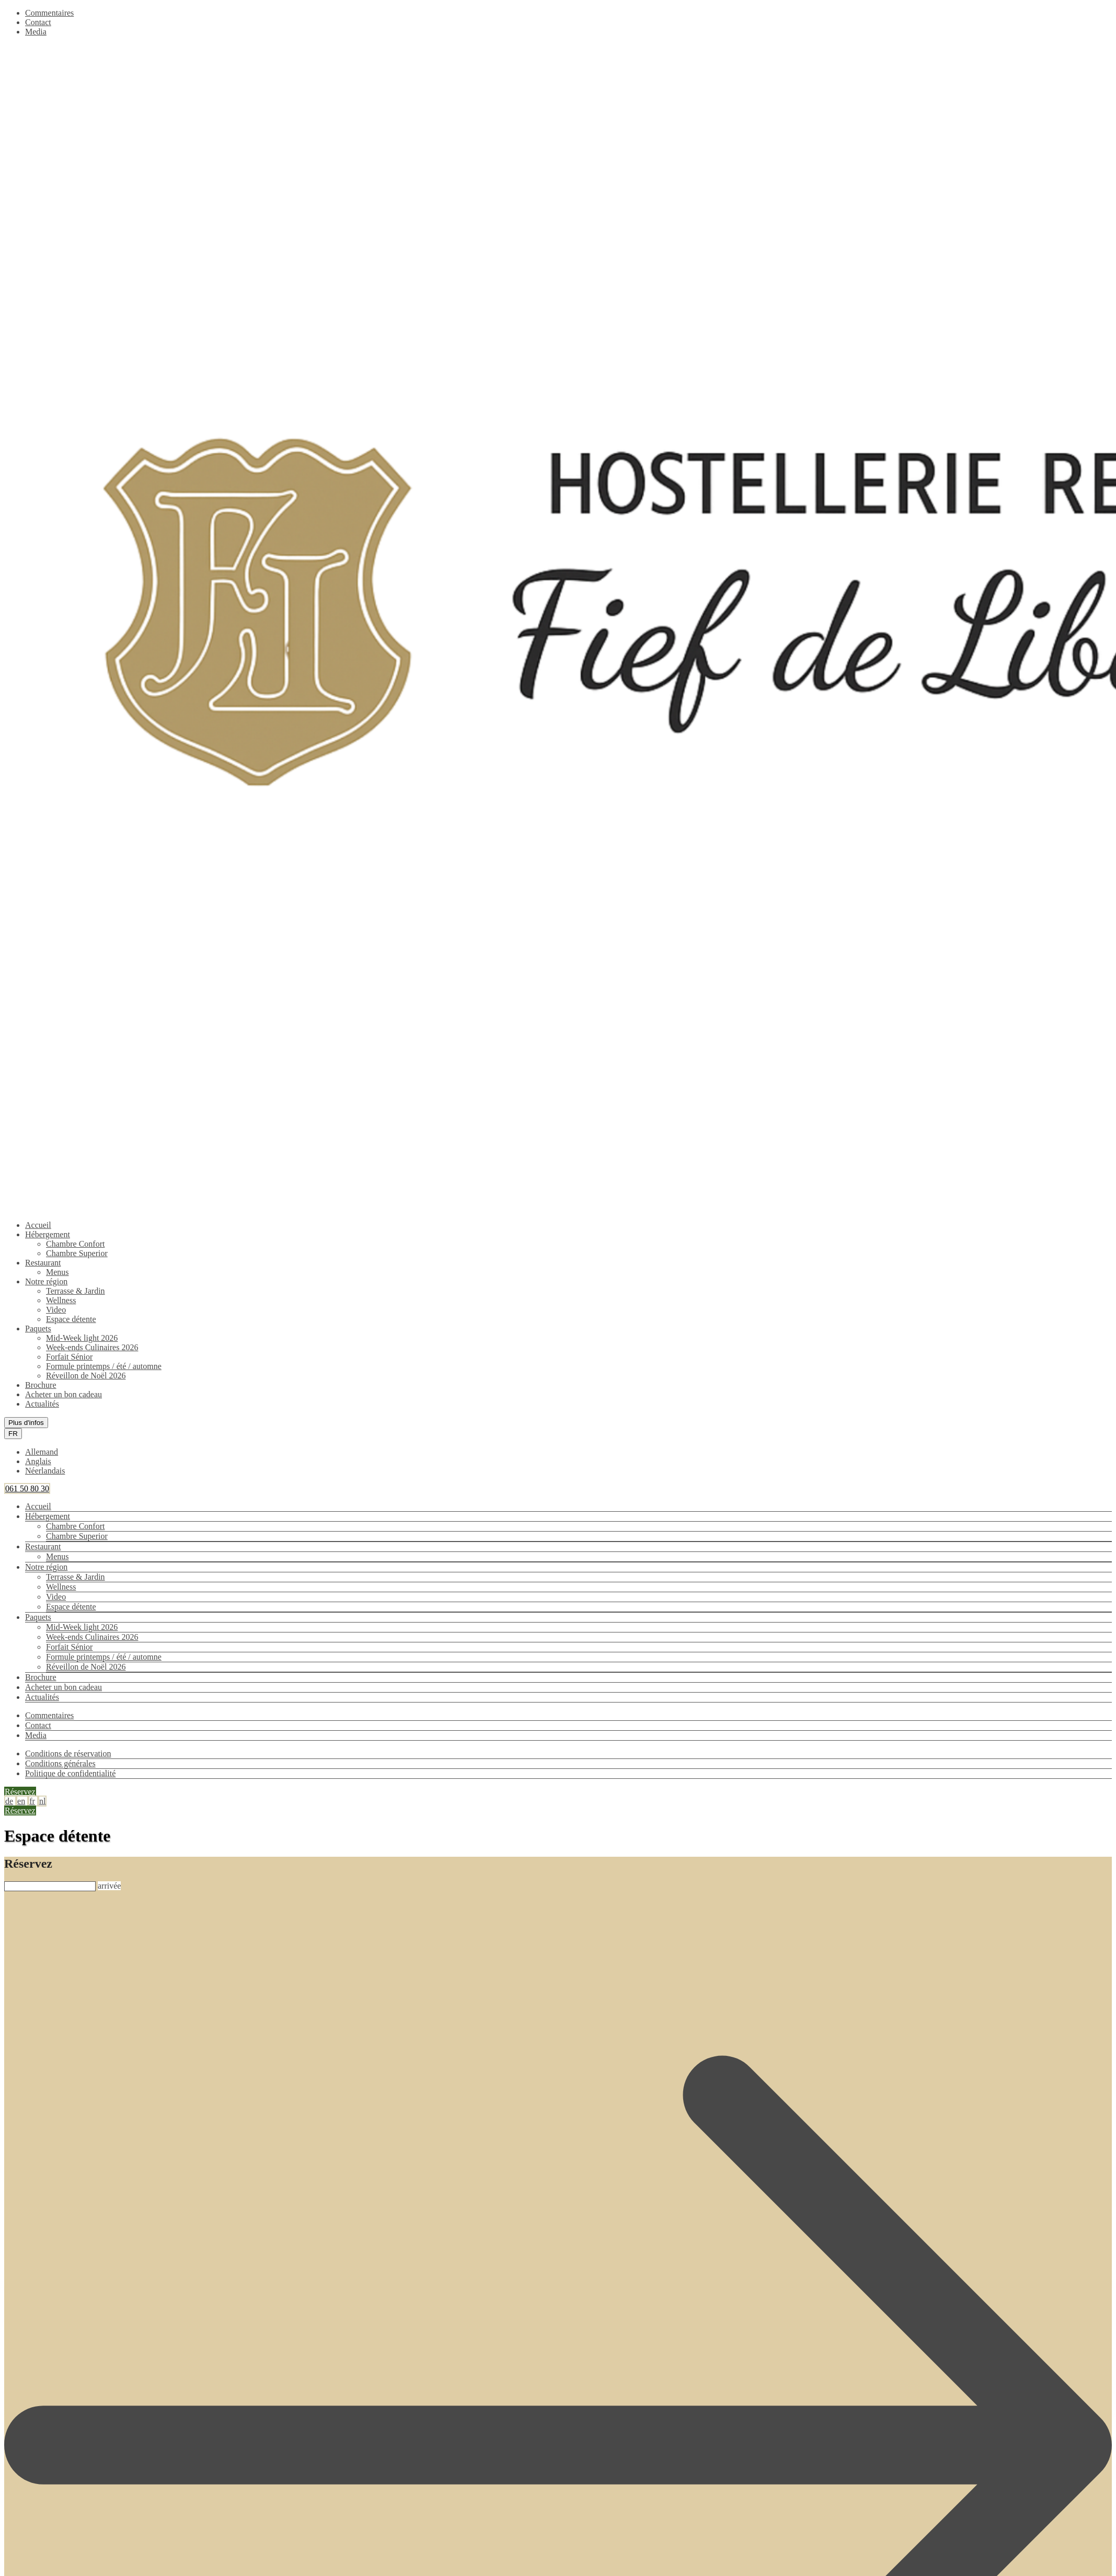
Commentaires (49, 12)
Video (56, 1309)
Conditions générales (60, 1763)
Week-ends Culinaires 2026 (92, 1347)
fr (32, 1801)
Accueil (38, 1225)
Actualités (42, 1403)
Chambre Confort (75, 1243)
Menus (57, 1272)
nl (42, 1801)
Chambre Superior (77, 1253)
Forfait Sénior (69, 1356)
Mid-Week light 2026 (82, 1337)
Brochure (40, 1385)
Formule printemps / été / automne (104, 1366)
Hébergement (47, 1234)
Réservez (20, 1791)
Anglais (38, 1461)
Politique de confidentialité (70, 1773)
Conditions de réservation (68, 1753)
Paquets (38, 1328)
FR (13, 1434)
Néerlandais (45, 1470)
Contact (38, 22)
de (9, 1801)
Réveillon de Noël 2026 (85, 1375)
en (21, 1801)
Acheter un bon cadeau (63, 1394)
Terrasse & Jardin (75, 1290)
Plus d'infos (26, 1423)
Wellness (61, 1300)
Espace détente (71, 1319)
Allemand (41, 1451)
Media (36, 31)
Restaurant (43, 1262)
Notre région (46, 1281)
